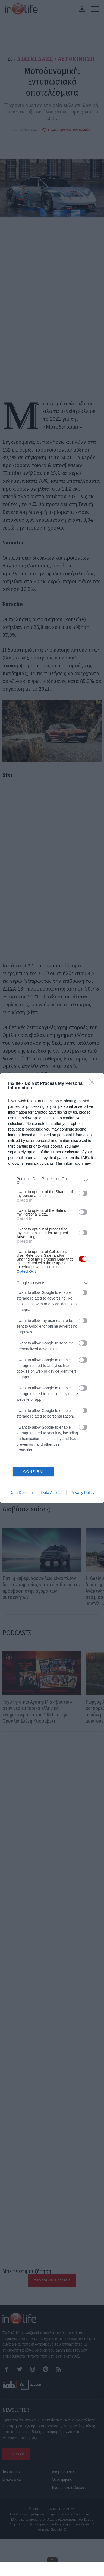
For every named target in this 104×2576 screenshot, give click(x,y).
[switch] (83, 1193)
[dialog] (52, 1288)
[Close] (93, 1084)
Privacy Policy (82, 1493)
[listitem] (52, 1180)
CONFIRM (33, 1472)
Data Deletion (21, 1493)
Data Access (51, 1493)
